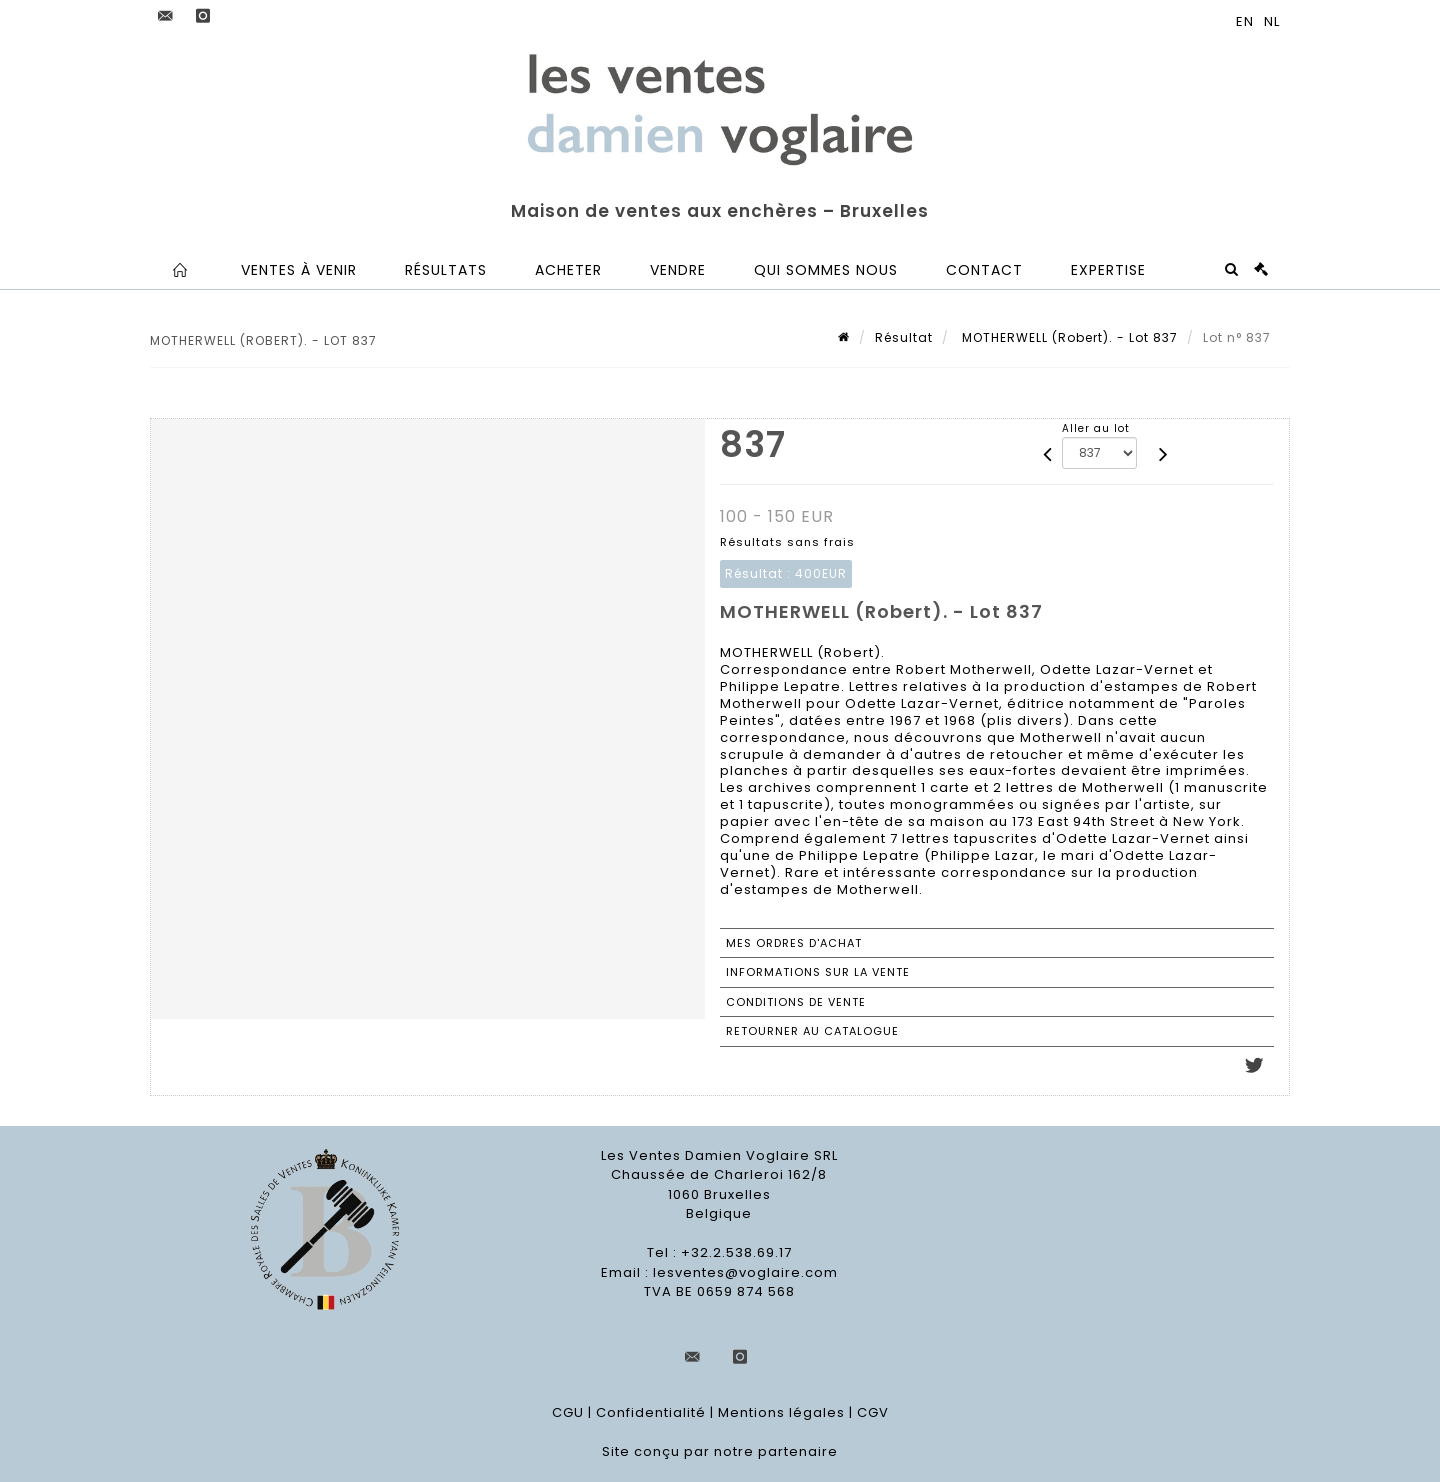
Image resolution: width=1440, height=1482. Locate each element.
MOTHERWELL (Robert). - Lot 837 (1068, 337)
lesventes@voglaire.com (745, 1272)
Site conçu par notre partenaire (720, 1451)
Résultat (904, 337)
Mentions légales (781, 1412)
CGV (873, 1412)
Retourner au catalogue (812, 1031)
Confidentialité (651, 1412)
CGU (568, 1412)
